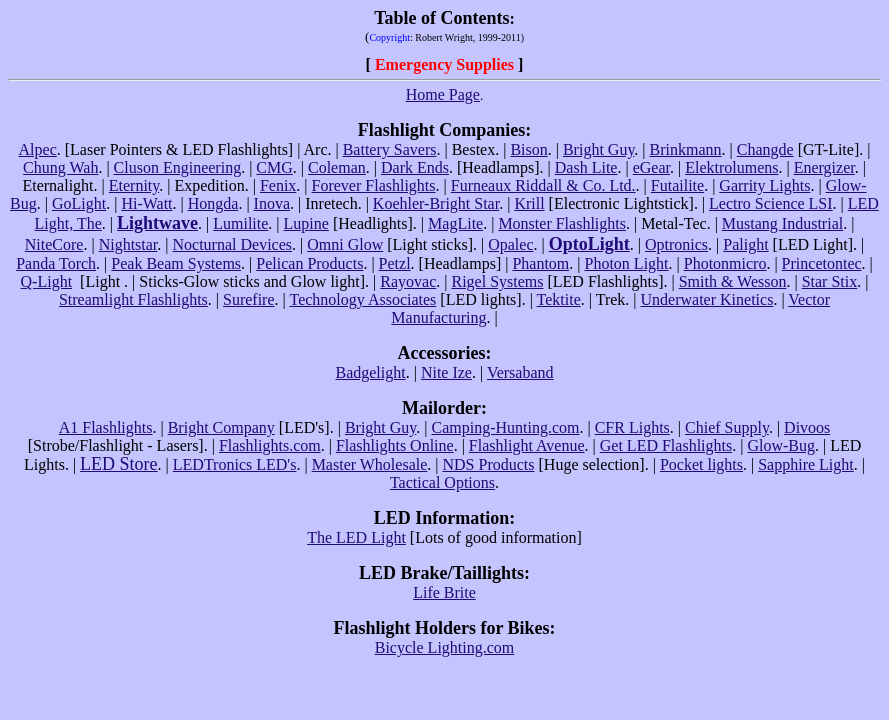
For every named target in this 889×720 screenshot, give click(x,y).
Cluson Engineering (178, 167)
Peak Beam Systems (176, 263)
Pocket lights (701, 464)
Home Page (443, 94)
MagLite (455, 223)
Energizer (824, 167)
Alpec (38, 149)
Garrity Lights (764, 185)
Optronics (676, 244)
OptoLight (589, 244)
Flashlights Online (395, 445)
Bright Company (221, 427)
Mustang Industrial (782, 223)
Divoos (807, 427)
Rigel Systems (497, 281)
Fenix (278, 185)
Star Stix (830, 281)
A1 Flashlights (106, 427)
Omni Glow (345, 244)
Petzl (395, 263)
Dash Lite (586, 167)
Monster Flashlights (562, 223)
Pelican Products (309, 263)
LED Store (118, 464)
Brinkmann (686, 149)
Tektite (559, 299)
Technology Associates (362, 299)
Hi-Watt (146, 203)
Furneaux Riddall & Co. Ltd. (543, 185)
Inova (272, 203)
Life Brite (444, 592)
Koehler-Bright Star (436, 203)
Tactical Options (442, 482)
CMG (274, 167)
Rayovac (408, 281)
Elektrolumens (731, 167)
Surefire (249, 299)
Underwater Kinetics (707, 299)
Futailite (677, 185)
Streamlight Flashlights (133, 299)
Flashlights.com (270, 445)
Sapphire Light (806, 464)
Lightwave (157, 223)
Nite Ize (446, 372)
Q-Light (47, 281)
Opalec (510, 244)
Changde (765, 149)
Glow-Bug (781, 445)
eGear (651, 167)
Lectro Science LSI (771, 203)
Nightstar (128, 244)
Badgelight (370, 372)
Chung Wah (60, 167)
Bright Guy (598, 149)
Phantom (540, 263)
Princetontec (822, 263)
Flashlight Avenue (527, 445)
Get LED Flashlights (666, 445)
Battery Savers (390, 149)
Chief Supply (727, 427)
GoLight (79, 203)
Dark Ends (415, 167)
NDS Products (489, 464)
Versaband (520, 372)
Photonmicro (725, 263)
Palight (745, 244)
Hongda (213, 203)
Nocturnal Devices (233, 244)
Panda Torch (56, 263)
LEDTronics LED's (235, 464)
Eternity (134, 185)
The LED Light (356, 537)
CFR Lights (632, 427)
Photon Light (627, 263)
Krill (529, 203)
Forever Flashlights (374, 185)
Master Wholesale (370, 464)
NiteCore (54, 244)
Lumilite (240, 223)
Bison (528, 149)
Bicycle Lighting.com (445, 647)
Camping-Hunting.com (505, 427)
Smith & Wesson (733, 281)
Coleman (337, 167)
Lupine (306, 223)
